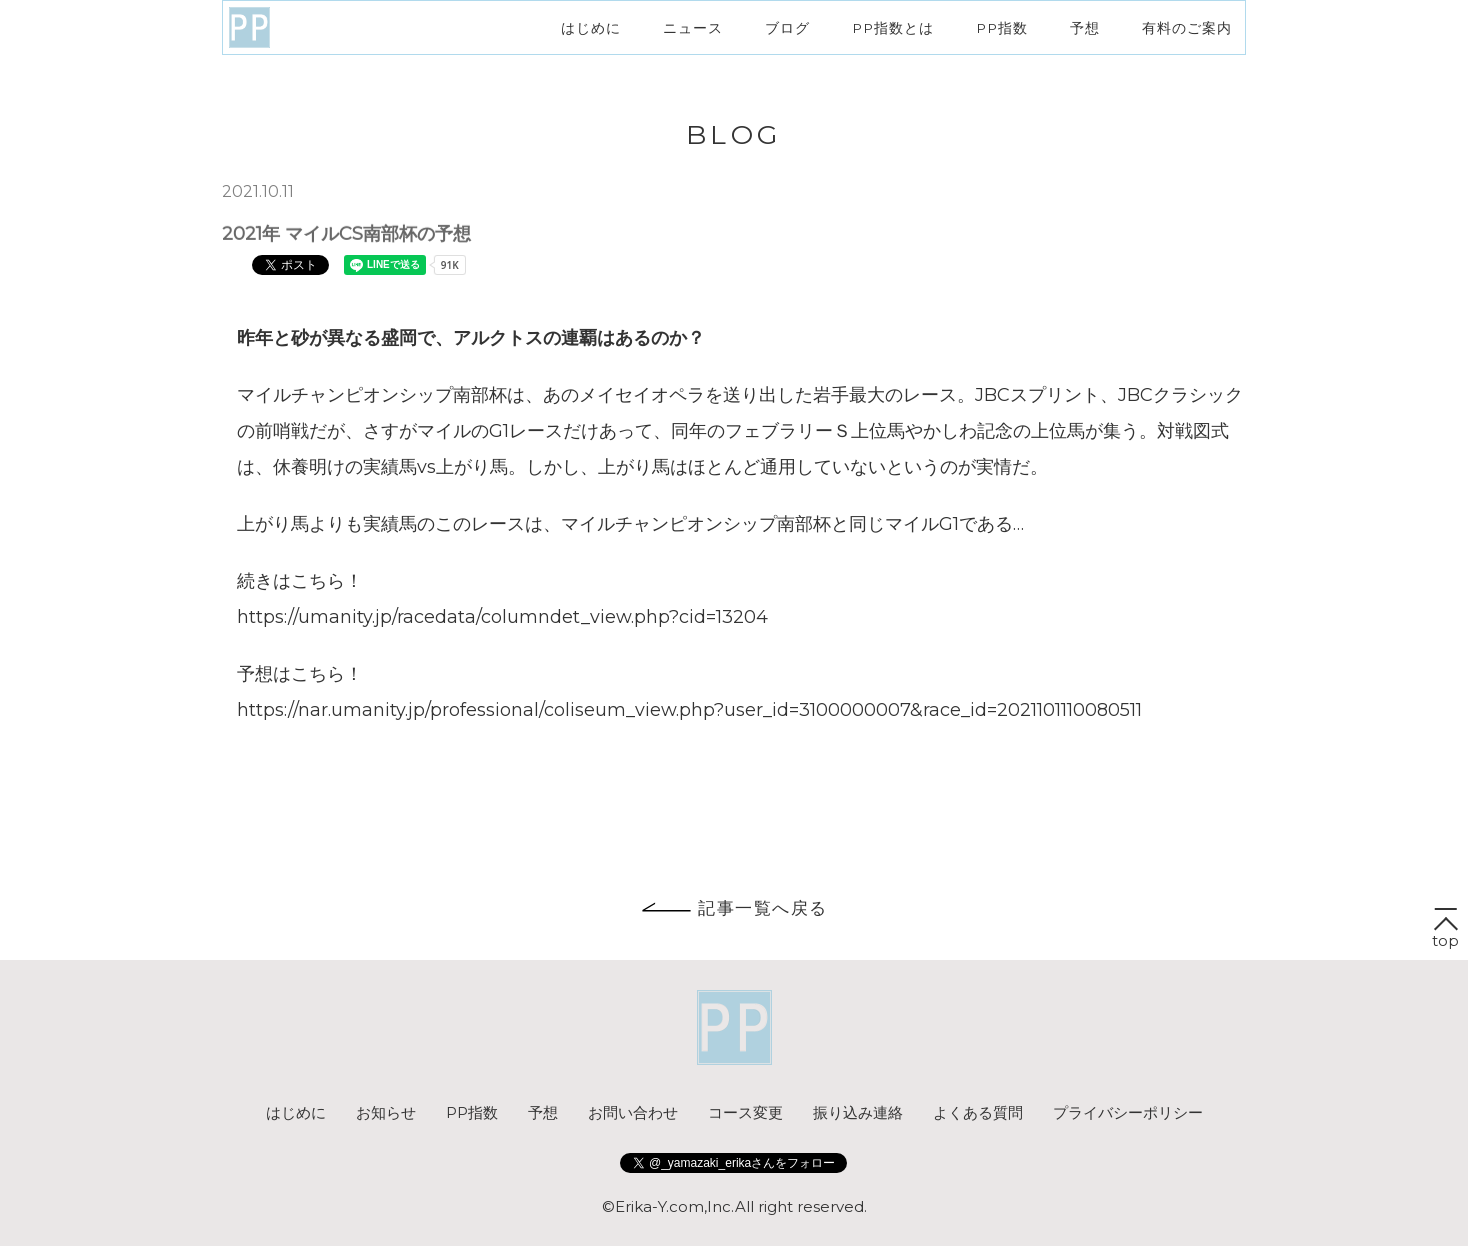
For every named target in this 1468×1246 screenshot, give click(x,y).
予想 (1085, 27)
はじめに (591, 27)
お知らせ (386, 1112)
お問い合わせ (633, 1112)
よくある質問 (978, 1112)
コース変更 (745, 1112)
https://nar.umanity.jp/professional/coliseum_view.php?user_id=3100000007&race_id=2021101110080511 (689, 710)
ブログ (787, 27)
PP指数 (1002, 27)
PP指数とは (893, 27)
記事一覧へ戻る (734, 908)
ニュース (693, 27)
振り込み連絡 (858, 1112)
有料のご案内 (1187, 27)
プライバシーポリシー (1128, 1112)
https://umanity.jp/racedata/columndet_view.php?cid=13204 (502, 617)
